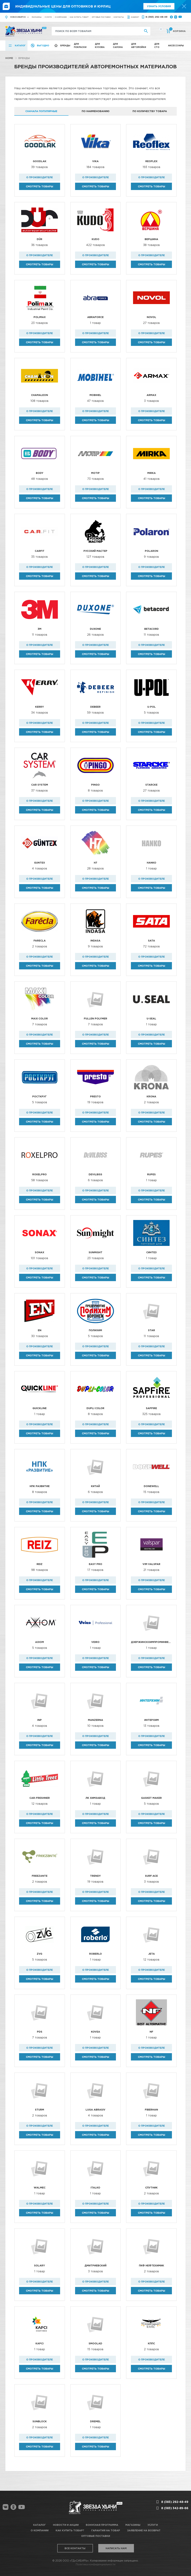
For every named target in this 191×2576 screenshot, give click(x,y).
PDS (39, 2031)
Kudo (95, 239)
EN (39, 1330)
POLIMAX (40, 317)
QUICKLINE (39, 1408)
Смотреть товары (39, 186)
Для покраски (80, 45)
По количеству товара (150, 111)
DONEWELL (151, 1486)
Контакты (119, 17)
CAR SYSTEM (39, 784)
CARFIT (39, 550)
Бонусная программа (102, 2524)
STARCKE (151, 784)
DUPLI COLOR (95, 1408)
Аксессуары (176, 45)
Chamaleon (39, 395)
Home (9, 58)
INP (39, 1720)
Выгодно (43, 45)
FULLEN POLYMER (95, 1018)
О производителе (39, 177)
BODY (39, 473)
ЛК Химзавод (95, 1797)
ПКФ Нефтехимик (151, 2265)
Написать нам (116, 2548)
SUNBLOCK (39, 2421)
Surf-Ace (151, 1875)
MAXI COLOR (39, 1018)
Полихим (95, 1330)
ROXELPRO (39, 1174)
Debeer (95, 706)
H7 (95, 862)
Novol (151, 317)
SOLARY (39, 2265)
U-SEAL (151, 1018)
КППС (151, 2343)
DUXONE (95, 628)
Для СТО (156, 45)
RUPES (151, 1174)
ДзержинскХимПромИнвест (151, 1642)
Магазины (37, 17)
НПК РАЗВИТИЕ (40, 1486)
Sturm (39, 2109)
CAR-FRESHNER (39, 1797)
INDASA (95, 940)
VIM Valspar (151, 1564)
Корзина (177, 30)
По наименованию (95, 111)
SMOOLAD (95, 2343)
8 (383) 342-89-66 (174, 2508)
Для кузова (100, 45)
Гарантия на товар (105, 2530)
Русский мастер (95, 550)
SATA (151, 940)
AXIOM (39, 1642)
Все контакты (75, 2548)
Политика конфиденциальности (95, 2564)
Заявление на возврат (144, 2530)
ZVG (39, 1953)
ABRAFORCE (95, 317)
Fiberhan (151, 2109)
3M (39, 628)
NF (151, 2031)
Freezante (39, 1875)
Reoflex (151, 161)
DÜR (39, 239)
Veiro (95, 1642)
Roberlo (95, 1953)
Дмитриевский (95, 2265)
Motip (95, 473)
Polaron (151, 550)
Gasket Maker (151, 1797)
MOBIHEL (95, 395)
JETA (151, 1953)
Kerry (39, 706)
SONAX (39, 1252)
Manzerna (95, 1720)
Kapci (39, 2343)
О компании (61, 17)
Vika (95, 161)
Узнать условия (159, 6)
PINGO (95, 784)
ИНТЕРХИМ (151, 1720)
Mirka (151, 473)
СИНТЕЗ (151, 1252)
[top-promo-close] (184, 6)
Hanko (151, 862)
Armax (151, 395)
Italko (95, 2187)
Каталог (20, 45)
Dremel (95, 2421)
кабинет (135, 17)
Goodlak (39, 161)
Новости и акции (66, 2524)
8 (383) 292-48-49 (156, 17)
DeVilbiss (95, 1174)
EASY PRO (95, 1564)
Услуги (48, 17)
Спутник (151, 2187)
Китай (95, 1486)
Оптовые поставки (101, 17)
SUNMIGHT (95, 1252)
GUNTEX (39, 862)
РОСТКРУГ (39, 1096)
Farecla (40, 940)
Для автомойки (138, 45)
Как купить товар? (79, 17)
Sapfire (151, 1408)
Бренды (65, 45)
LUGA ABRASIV (95, 2109)
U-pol (151, 706)
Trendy (95, 1875)
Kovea (95, 2031)
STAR (151, 1330)
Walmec (39, 2187)
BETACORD (151, 628)
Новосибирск (18, 17)
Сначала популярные (41, 111)
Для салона (118, 45)
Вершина (151, 239)
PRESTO (95, 1096)
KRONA (151, 1096)
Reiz (39, 1564)
